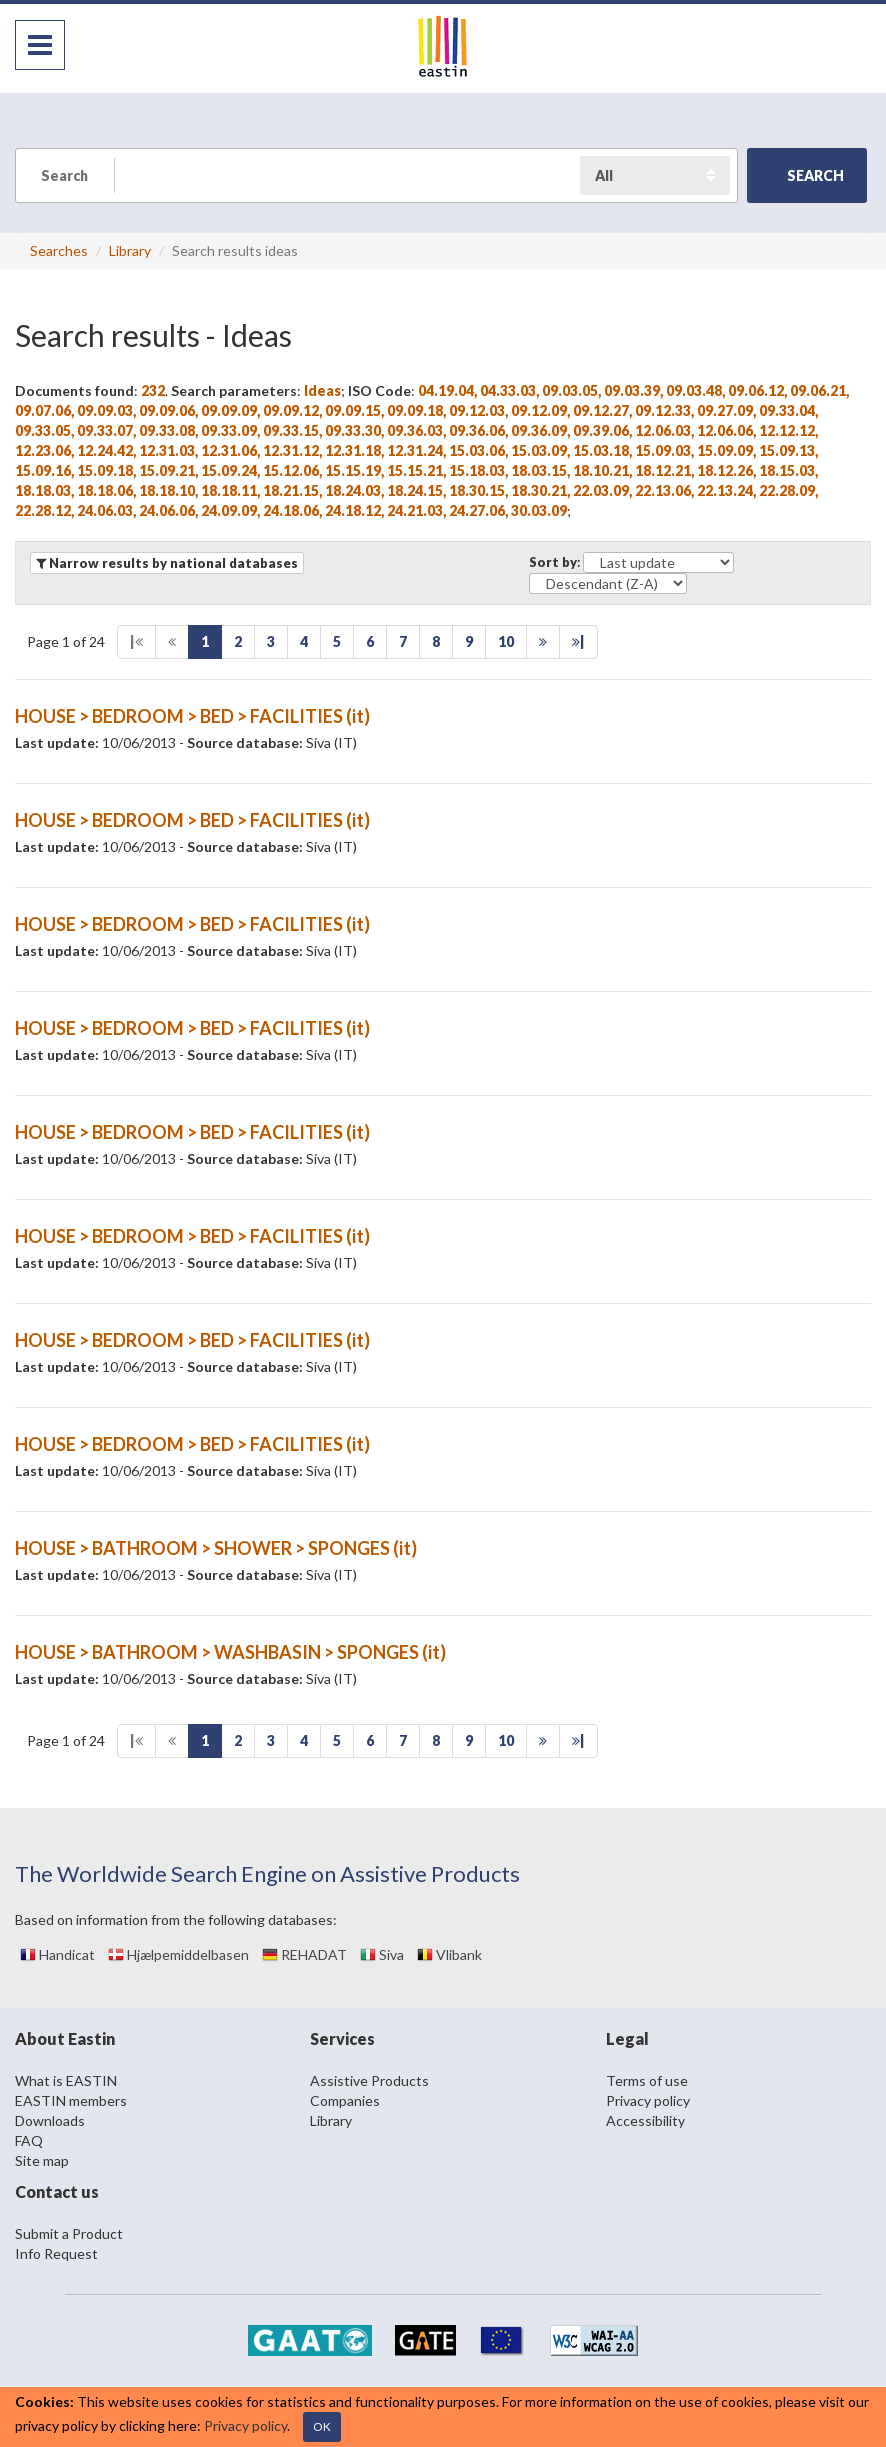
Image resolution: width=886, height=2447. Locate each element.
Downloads (50, 2120)
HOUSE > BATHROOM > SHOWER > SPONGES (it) (216, 1548)
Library (130, 250)
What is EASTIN (66, 2080)
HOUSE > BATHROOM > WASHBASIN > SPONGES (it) (230, 1652)
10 (506, 641)
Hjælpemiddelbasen (178, 1954)
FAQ (29, 2140)
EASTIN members (71, 2100)
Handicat (57, 1954)
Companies (345, 2100)
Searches (59, 250)
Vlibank (449, 1954)
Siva (382, 1954)
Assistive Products (369, 2080)
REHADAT (304, 1954)
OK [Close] (322, 2426)
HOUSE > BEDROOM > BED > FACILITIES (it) (192, 716)
